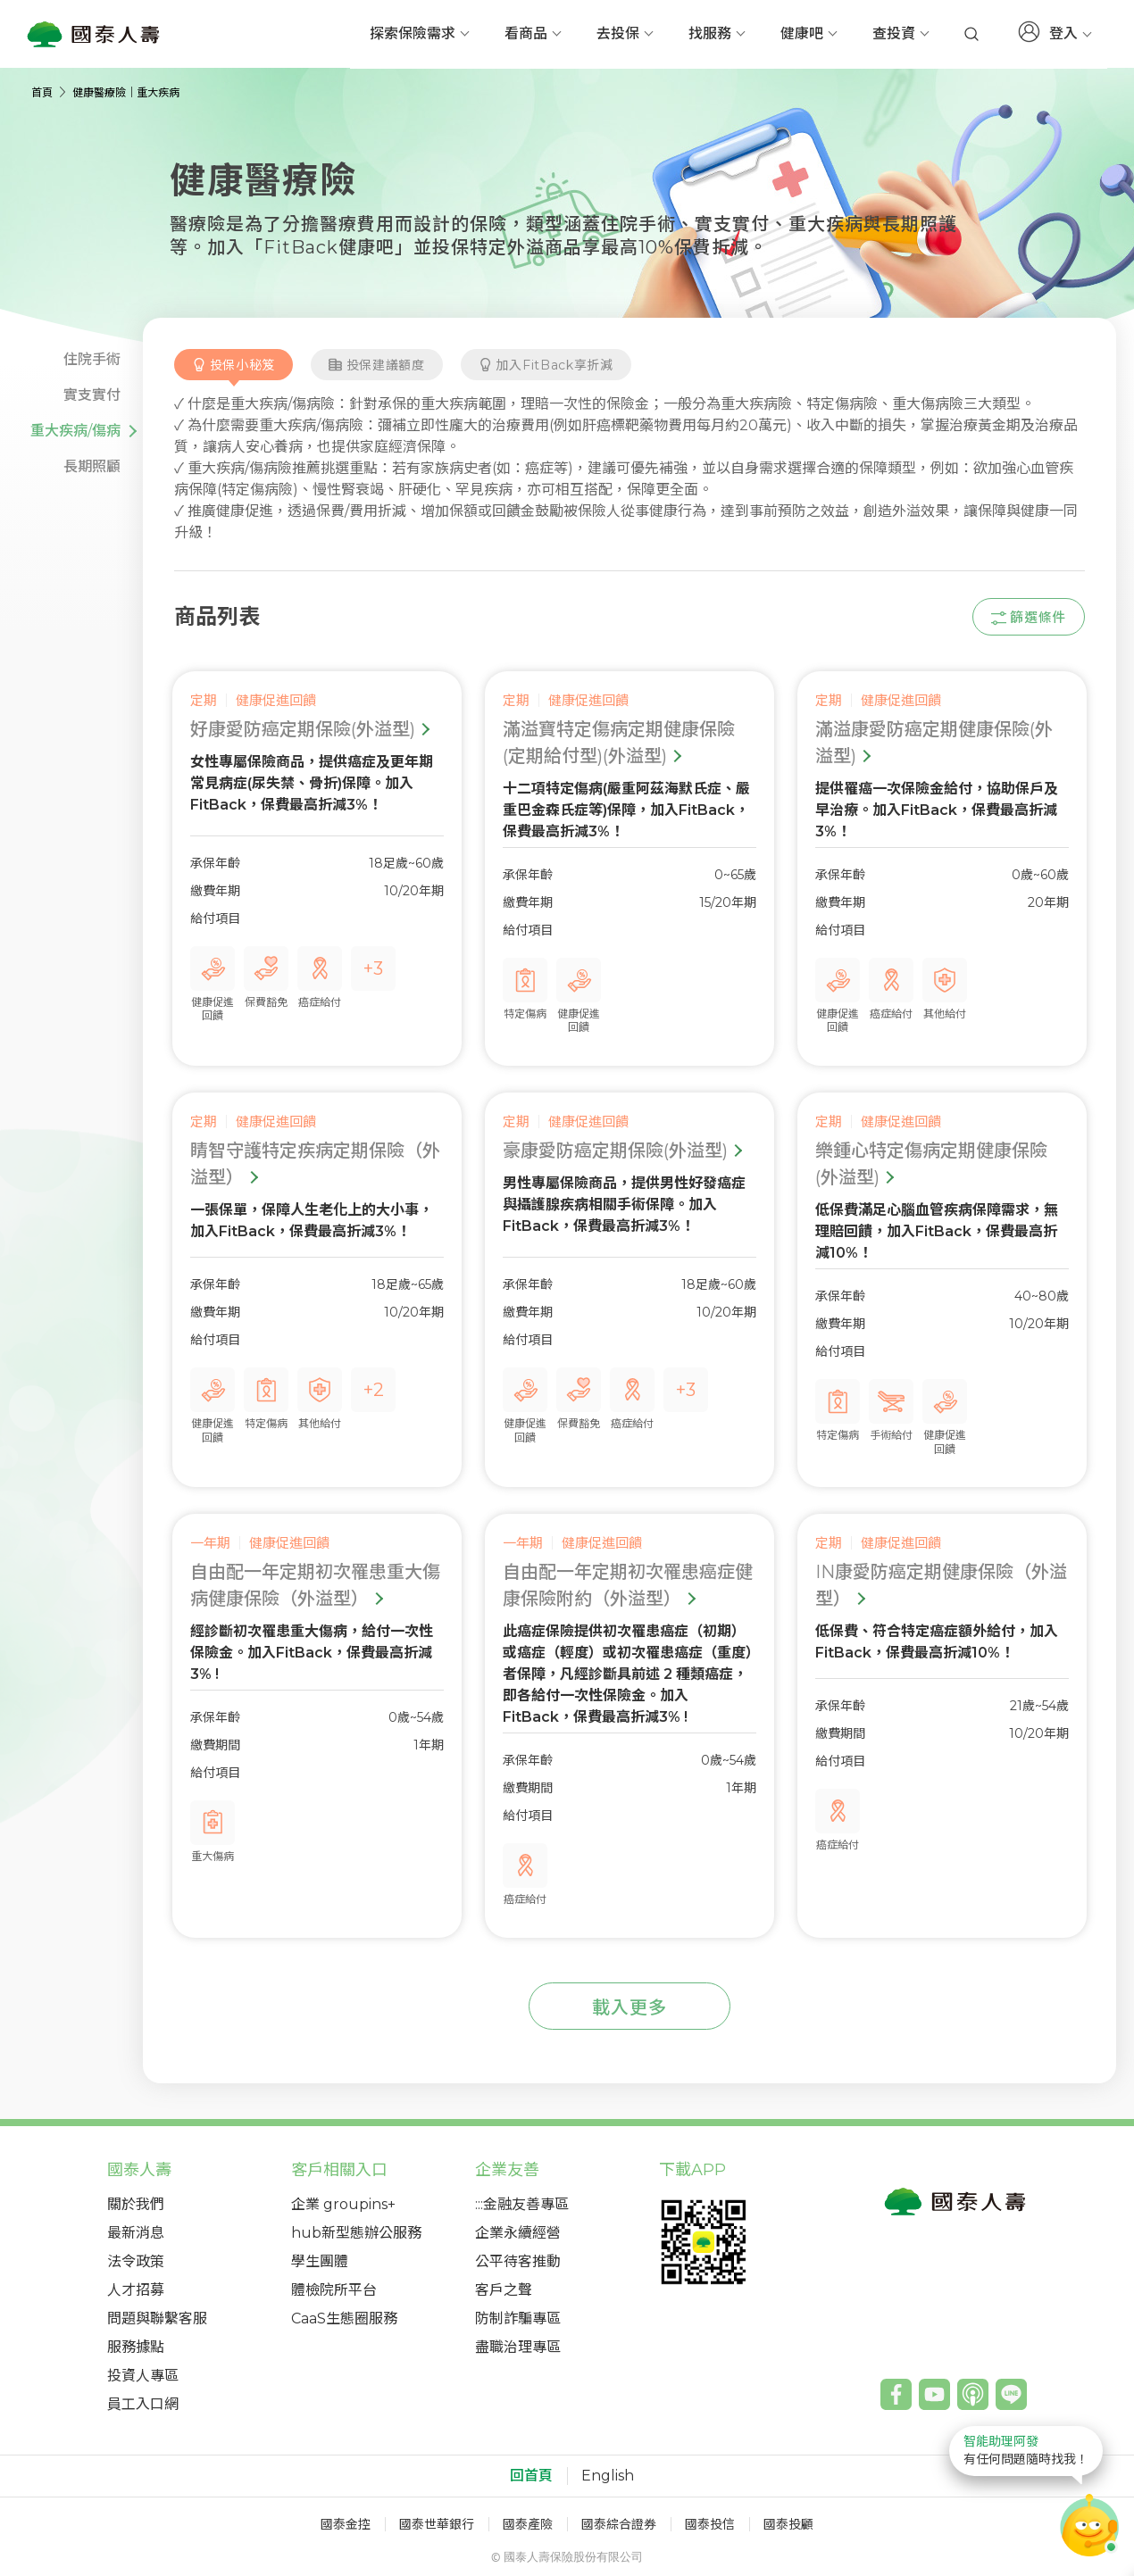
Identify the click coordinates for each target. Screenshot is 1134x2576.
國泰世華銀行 (436, 2524)
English (607, 2476)
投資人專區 (143, 2375)
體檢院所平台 (334, 2289)
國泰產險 (528, 2524)
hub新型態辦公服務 (356, 2232)
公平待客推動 (518, 2261)
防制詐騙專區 (518, 2318)
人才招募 (135, 2289)
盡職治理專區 (518, 2347)
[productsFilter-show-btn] (1028, 617)
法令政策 (135, 2261)
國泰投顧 (788, 2524)
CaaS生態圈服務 (344, 2318)
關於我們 (135, 2204)
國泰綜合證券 (618, 2524)
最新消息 (135, 2232)
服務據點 (135, 2347)
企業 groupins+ (343, 2204)
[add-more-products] (629, 2006)
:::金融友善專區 (522, 2204)
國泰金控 (346, 2524)
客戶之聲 (503, 2289)
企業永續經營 (518, 2232)
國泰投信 (710, 2524)
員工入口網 (143, 2404)
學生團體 (319, 2261)
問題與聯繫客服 (157, 2318)
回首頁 (531, 2476)
